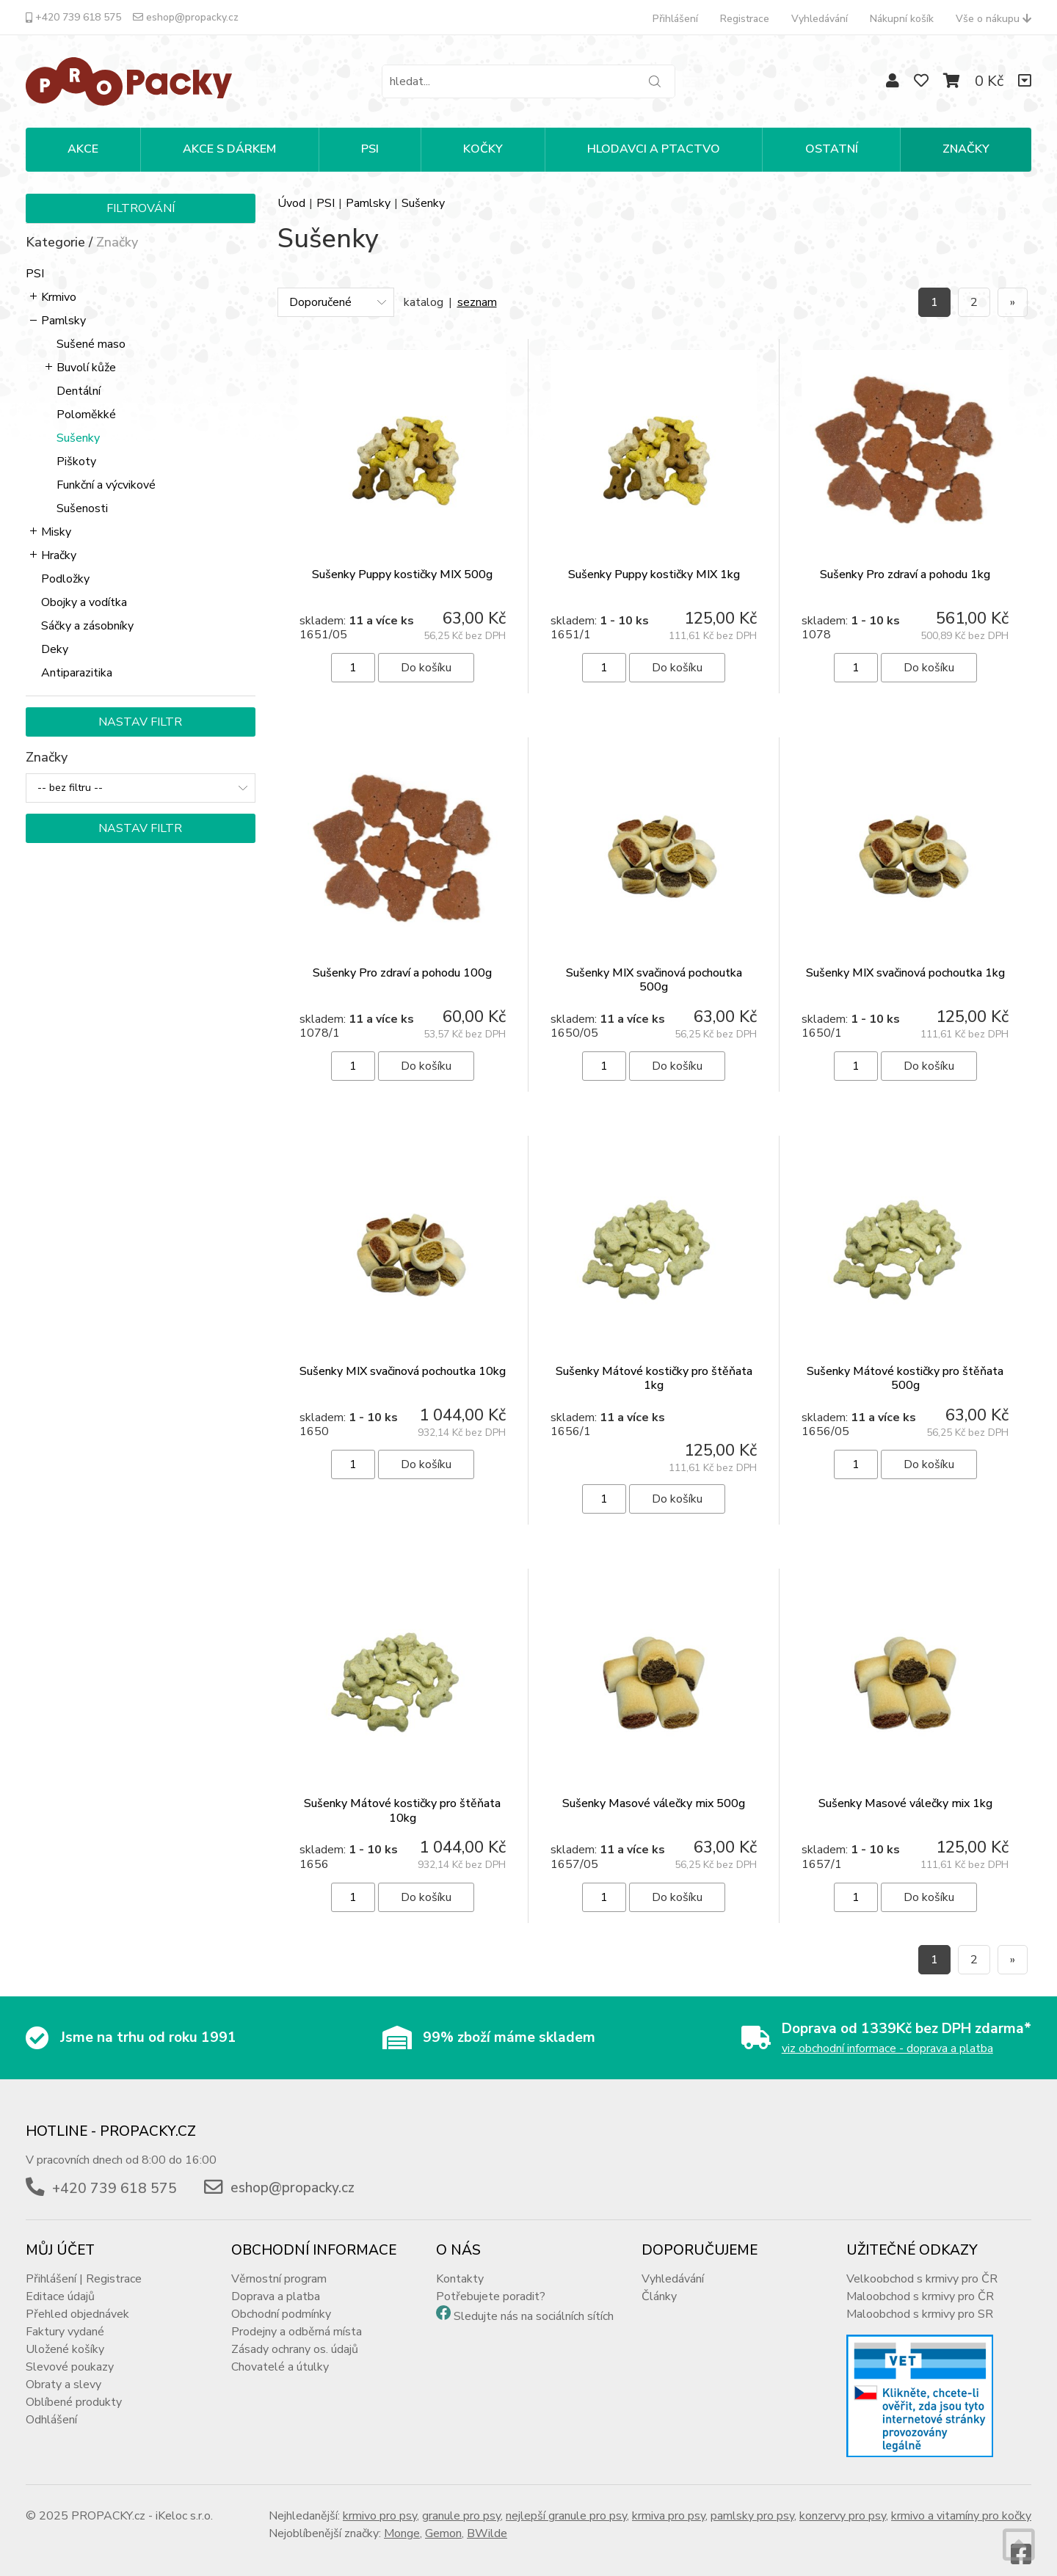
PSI (370, 149)
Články (659, 2282)
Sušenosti (82, 508)
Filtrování (140, 208)
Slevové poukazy (70, 2353)
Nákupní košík (902, 19)
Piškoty (76, 461)
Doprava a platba (275, 2282)
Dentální (79, 391)
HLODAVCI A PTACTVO (653, 149)
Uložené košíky (65, 2335)
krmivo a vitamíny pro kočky (961, 2502)
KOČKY (483, 149)
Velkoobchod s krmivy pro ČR (922, 2265)
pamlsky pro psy (752, 2502)
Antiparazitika (76, 673)
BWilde (487, 2519)
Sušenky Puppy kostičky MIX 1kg (654, 574)
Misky (56, 532)
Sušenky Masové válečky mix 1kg (905, 1789)
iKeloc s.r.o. (184, 2502)
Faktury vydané (65, 2318)
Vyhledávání (819, 19)
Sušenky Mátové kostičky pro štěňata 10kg (402, 1796)
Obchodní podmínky (281, 2300)
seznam (477, 302)
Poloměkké (86, 414)
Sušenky (78, 438)
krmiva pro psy (668, 2502)
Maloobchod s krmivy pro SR (919, 2300)
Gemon (443, 2519)
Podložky (65, 579)
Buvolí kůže (86, 368)
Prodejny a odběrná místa (296, 2318)
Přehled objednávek (77, 2300)
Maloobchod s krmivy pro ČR (920, 2282)
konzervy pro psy (842, 2502)
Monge (402, 2519)
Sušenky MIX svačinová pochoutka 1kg (905, 959)
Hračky (58, 555)
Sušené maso (91, 344)
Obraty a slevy (63, 2370)
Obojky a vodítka (84, 602)
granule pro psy (461, 2502)
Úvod (291, 203)
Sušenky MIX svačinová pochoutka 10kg (402, 1357)
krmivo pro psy (380, 2502)
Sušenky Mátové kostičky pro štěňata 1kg (654, 1364)
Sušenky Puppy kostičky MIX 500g (402, 574)
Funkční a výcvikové (106, 485)
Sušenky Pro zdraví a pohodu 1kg (905, 574)
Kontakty (460, 2265)
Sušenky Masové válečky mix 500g (653, 1789)
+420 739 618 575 (73, 17)
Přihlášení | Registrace (84, 2265)
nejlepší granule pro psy (566, 2502)
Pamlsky (63, 321)
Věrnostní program (279, 2265)
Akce (83, 149)
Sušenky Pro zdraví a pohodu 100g (402, 959)
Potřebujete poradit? (490, 2282)
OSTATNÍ (831, 149)
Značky (965, 149)
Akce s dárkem (229, 149)
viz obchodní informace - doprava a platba (887, 2034)
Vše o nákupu (993, 19)
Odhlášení (51, 2406)
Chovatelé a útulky (280, 2353)
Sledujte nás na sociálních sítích (534, 2302)
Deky (54, 649)
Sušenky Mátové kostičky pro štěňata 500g (905, 1364)
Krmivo (58, 297)
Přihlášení (675, 19)
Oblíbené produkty (74, 2388)
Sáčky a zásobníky (87, 626)
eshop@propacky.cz (186, 17)
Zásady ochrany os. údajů (294, 2335)
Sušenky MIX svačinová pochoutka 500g (654, 966)
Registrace (744, 19)
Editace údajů (60, 2282)
